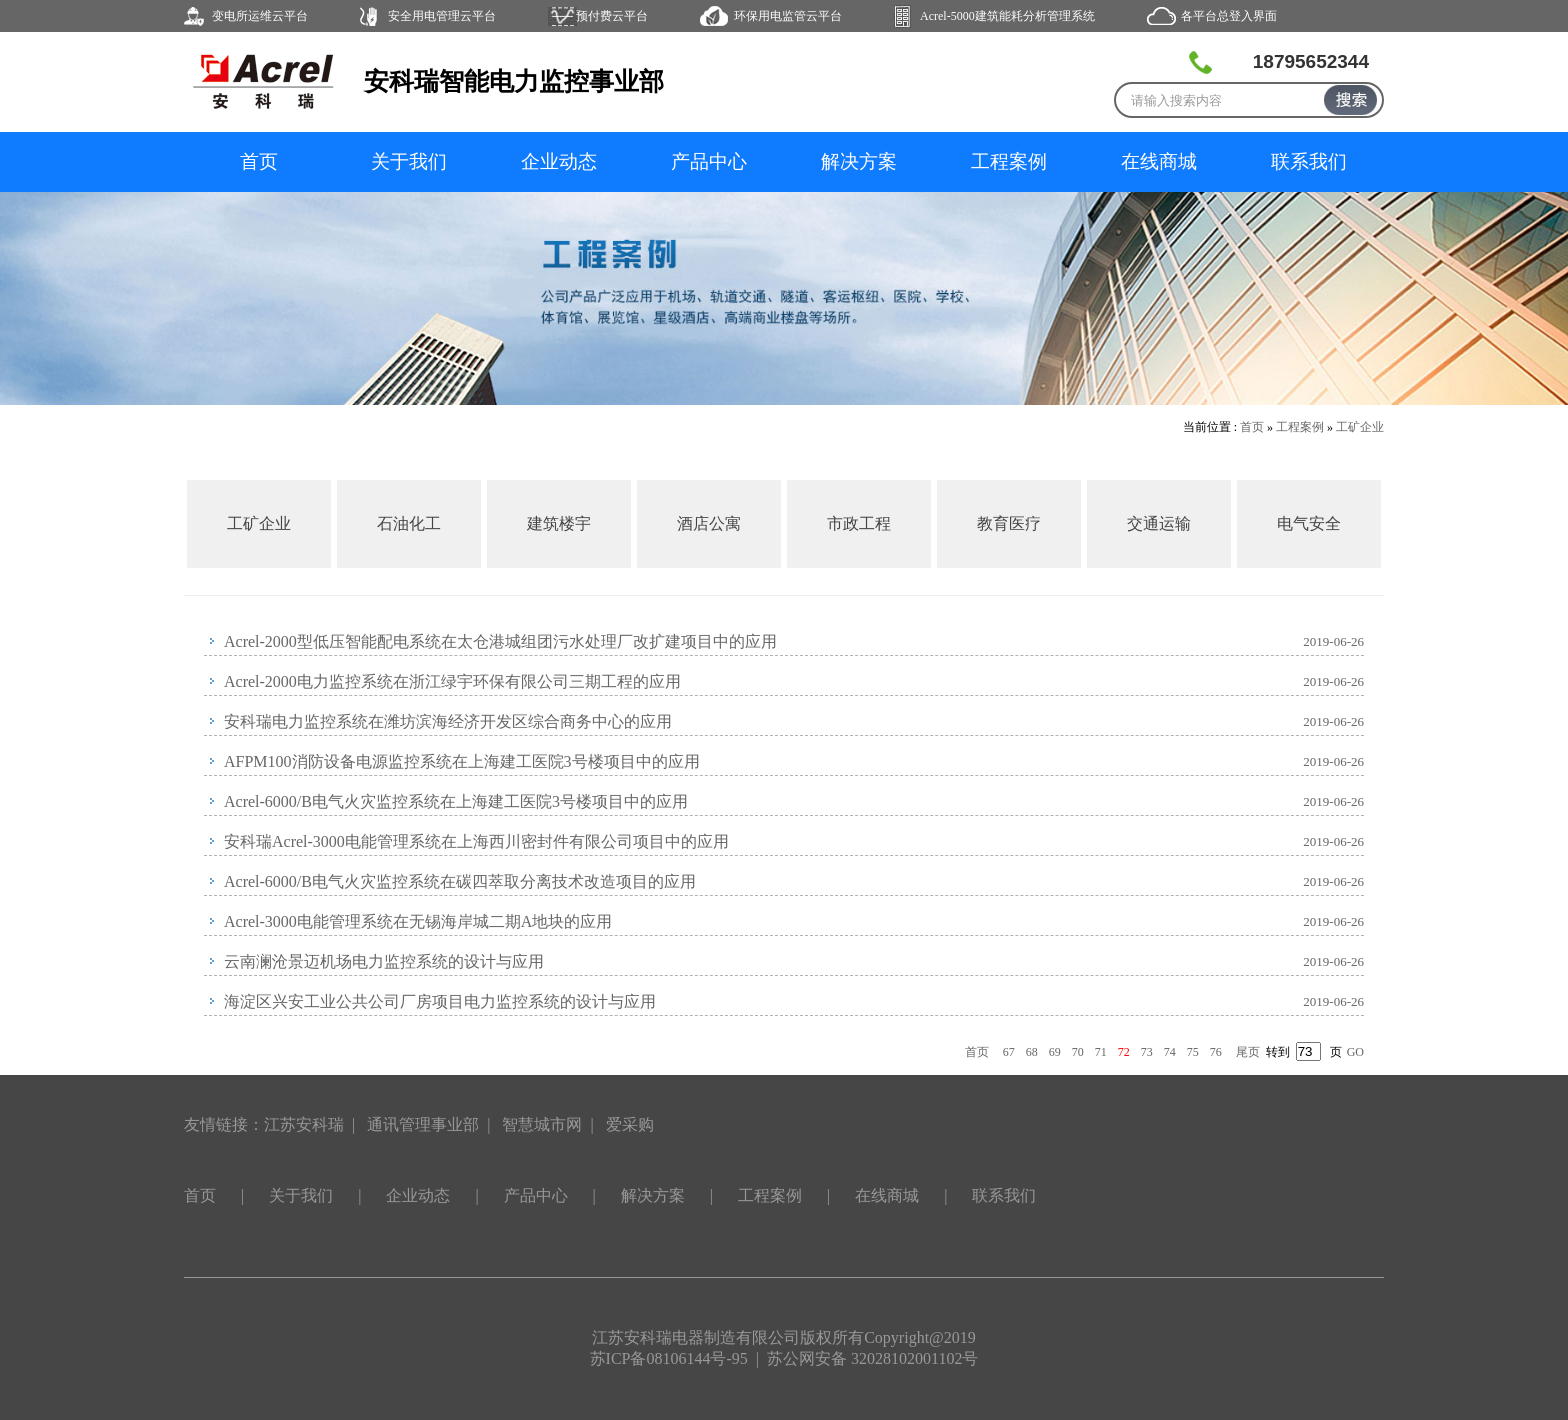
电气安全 (1309, 523)
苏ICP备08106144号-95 (669, 1358)
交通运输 (1159, 523)
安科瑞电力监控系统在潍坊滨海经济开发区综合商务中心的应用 (448, 721)
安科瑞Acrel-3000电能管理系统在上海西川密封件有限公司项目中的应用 (476, 841)
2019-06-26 (1333, 641)
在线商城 (1159, 161)
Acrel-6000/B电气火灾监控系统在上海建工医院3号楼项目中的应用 (456, 801)
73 (1147, 1052)
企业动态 (559, 161)
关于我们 (409, 161)
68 (1032, 1052)
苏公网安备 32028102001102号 (872, 1358)
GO (1355, 1052)
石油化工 (409, 523)
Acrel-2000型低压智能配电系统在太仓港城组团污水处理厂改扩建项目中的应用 (500, 641)
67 (1009, 1052)
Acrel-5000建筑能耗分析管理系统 (1007, 16)
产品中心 (709, 161)
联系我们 (1309, 161)
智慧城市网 (542, 1124)
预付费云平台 (612, 16)
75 (1193, 1052)
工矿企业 (1360, 427)
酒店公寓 (709, 523)
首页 (259, 161)
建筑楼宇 (559, 523)
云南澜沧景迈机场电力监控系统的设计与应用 (384, 961)
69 (1055, 1052)
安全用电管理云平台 (442, 16)
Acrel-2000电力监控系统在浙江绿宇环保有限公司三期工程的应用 (452, 681)
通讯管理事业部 (423, 1124)
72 (1124, 1052)
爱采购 (630, 1124)
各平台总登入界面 (1229, 16)
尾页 (1248, 1052)
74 (1170, 1052)
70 (1078, 1052)
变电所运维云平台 (260, 16)
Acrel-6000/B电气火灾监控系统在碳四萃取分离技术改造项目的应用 (460, 881)
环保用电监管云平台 (788, 16)
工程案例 (1009, 161)
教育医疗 (1009, 523)
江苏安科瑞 (304, 1124)
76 (1216, 1052)
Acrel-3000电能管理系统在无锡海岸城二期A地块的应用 (418, 921)
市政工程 (859, 523)
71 (1101, 1052)
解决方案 (859, 161)
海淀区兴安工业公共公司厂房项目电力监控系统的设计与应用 (440, 1001)
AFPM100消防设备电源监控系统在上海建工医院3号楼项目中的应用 (462, 761)
